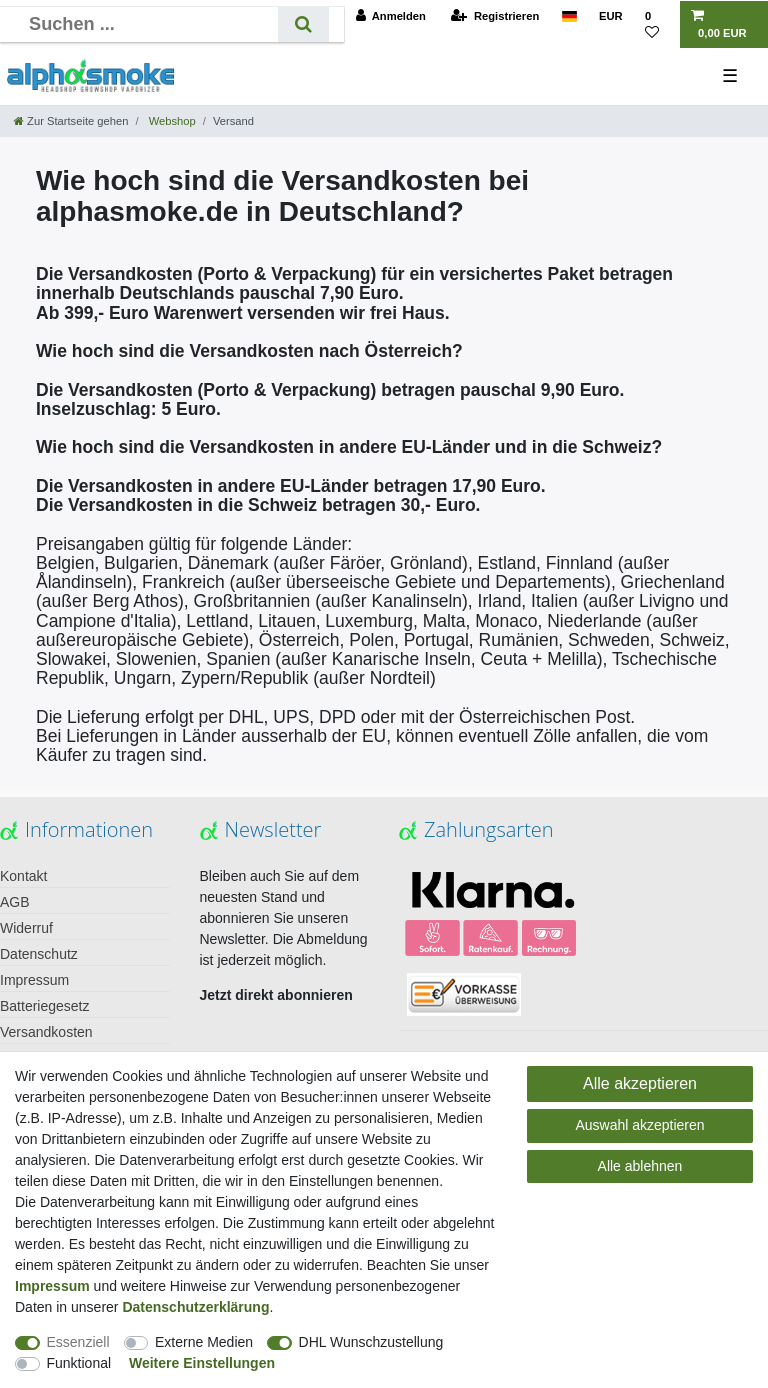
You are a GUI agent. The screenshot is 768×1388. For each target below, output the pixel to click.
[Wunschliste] (657, 25)
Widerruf (26, 928)
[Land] (568, 16)
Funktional (79, 1363)
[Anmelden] (390, 16)
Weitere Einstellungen (202, 1363)
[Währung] (611, 16)
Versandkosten (46, 1032)
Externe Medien (204, 1342)
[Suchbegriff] (146, 24)
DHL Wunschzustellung (371, 1342)
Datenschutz (39, 954)
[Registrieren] (495, 16)
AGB (15, 902)
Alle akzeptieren (640, 1083)
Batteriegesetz (45, 1006)
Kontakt (23, 876)
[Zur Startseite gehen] (71, 121)
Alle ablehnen (640, 1166)
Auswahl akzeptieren (639, 1125)
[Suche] (303, 24)
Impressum (34, 980)
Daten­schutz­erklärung (195, 1307)
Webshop (171, 121)
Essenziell (78, 1342)
